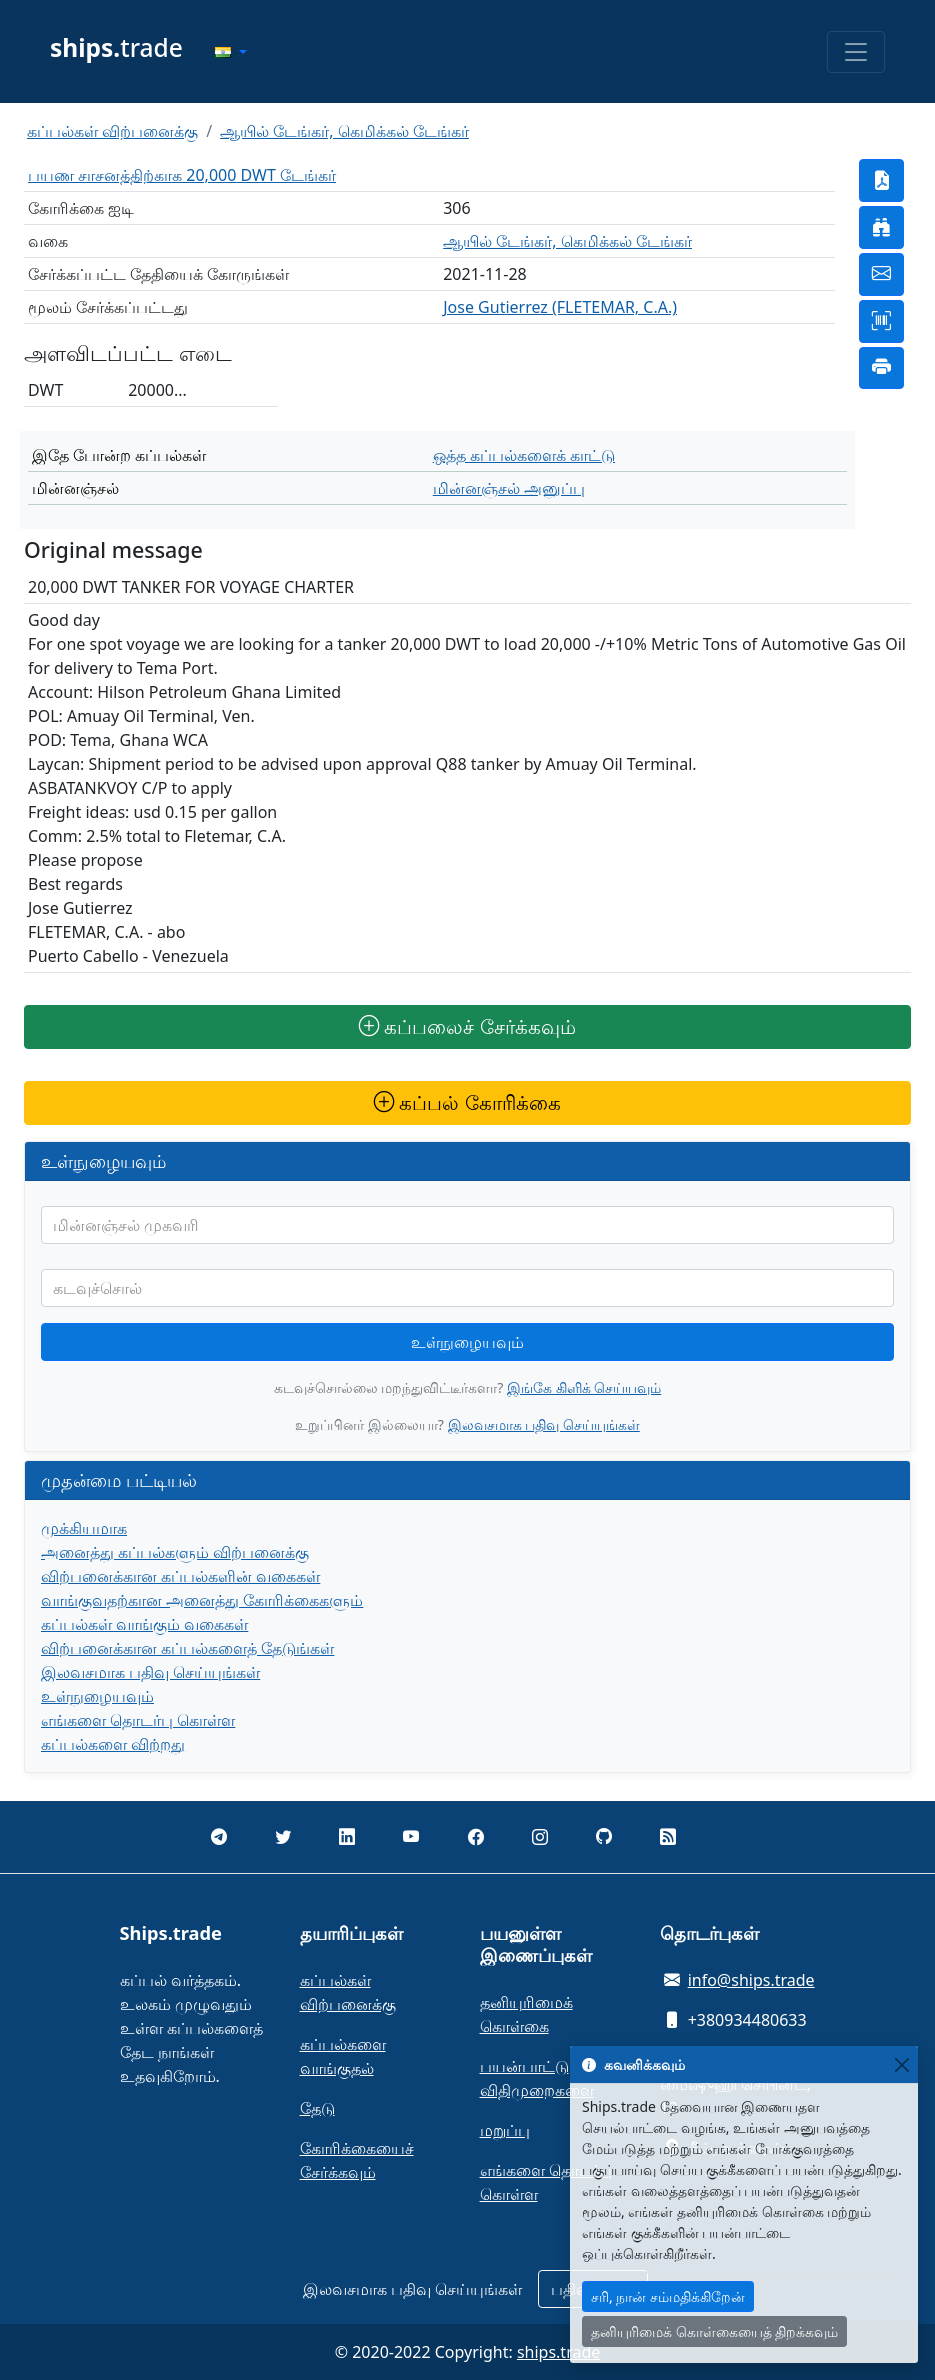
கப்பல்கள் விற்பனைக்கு (112, 131)
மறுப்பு (505, 2130)
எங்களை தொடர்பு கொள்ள (138, 1720)
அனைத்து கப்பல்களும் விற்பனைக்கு (175, 1552)
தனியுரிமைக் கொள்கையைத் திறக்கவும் (714, 2331)
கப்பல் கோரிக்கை (467, 1102)
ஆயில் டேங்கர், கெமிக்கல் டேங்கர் (344, 131)
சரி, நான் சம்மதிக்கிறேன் (668, 2296)
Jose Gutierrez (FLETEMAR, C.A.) (560, 307)
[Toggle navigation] (856, 52)
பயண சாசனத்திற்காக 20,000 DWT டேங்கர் (182, 175)
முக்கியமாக (84, 1528)
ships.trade (558, 2352)
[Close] (901, 2064)
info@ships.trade (751, 1980)
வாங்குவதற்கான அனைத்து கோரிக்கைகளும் (202, 1600)
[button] (231, 52)
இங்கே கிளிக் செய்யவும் (584, 1387)
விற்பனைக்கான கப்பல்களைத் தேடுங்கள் (187, 1648)
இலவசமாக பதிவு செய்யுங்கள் (544, 1424)
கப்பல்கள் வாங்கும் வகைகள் (144, 1624)
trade (116, 47)
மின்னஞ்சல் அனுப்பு (509, 488)
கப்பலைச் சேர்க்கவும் (467, 1026)
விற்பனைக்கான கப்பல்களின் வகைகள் (180, 1576)
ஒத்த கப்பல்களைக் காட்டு (524, 455)
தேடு (317, 2108)
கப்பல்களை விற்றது (113, 1744)
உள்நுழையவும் (467, 1342)
